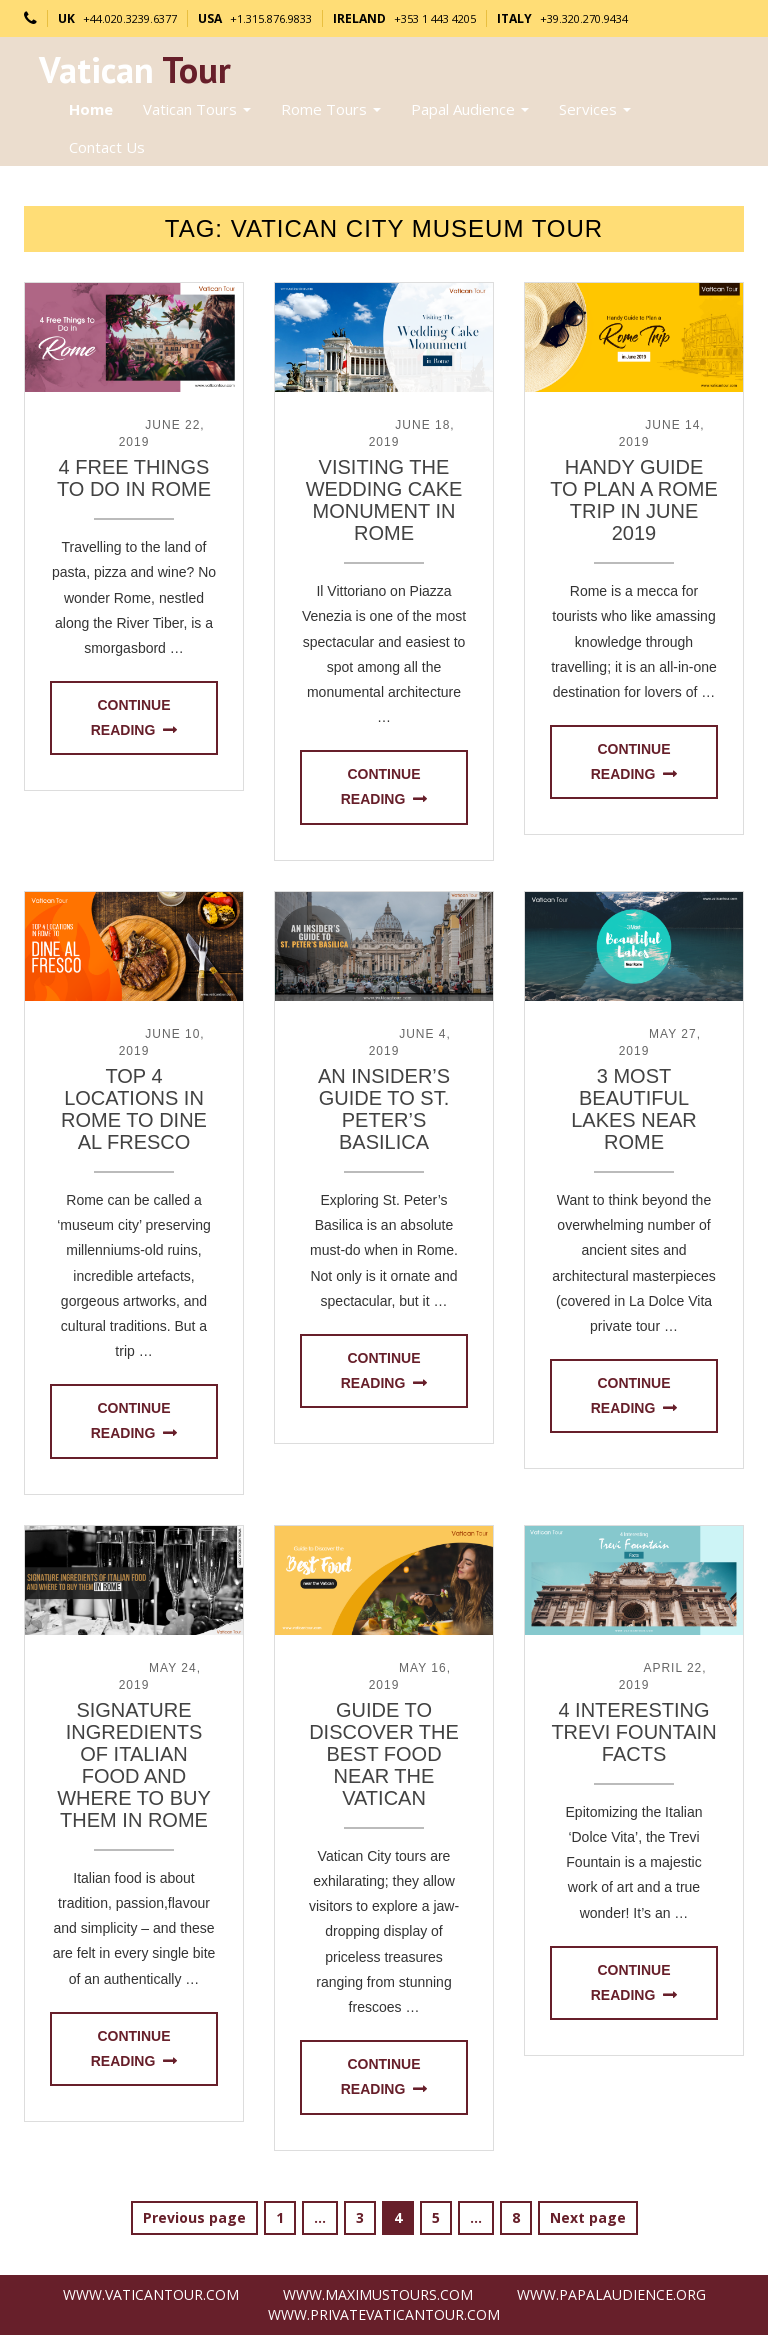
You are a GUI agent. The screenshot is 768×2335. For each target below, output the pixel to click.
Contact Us (107, 147)
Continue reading (131, 717)
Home (91, 109)
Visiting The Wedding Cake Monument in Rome (384, 500)
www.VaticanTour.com (151, 2294)
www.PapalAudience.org (611, 2294)
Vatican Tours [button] (197, 109)
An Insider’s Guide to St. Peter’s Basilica (384, 1109)
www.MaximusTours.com (378, 2294)
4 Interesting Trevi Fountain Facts (633, 1732)
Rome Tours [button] (331, 109)
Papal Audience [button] (470, 109)
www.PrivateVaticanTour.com (384, 2314)
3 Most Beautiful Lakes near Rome (634, 1109)
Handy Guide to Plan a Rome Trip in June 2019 (633, 500)
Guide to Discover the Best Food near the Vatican (384, 1754)
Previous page (194, 2217)
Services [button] (595, 109)
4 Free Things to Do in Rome (134, 478)
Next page (588, 2217)
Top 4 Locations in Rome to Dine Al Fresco (134, 1109)
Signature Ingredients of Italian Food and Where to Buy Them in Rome (134, 1765)
